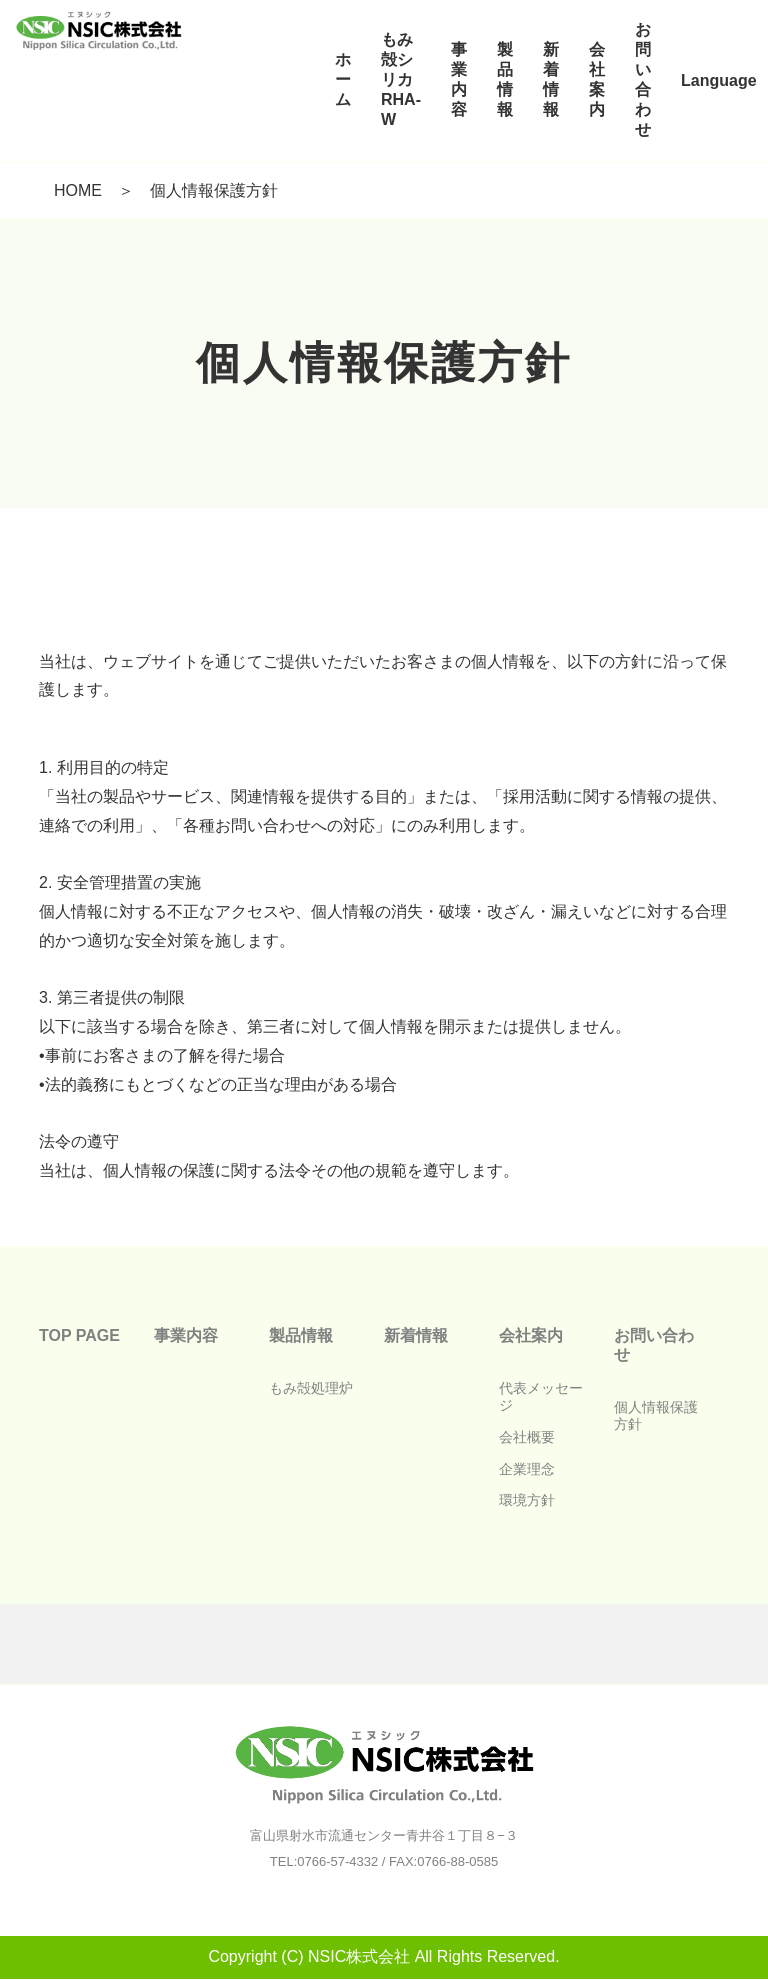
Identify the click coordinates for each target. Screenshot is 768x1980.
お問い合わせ (654, 1345)
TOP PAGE (79, 1335)
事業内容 (186, 1335)
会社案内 (531, 1335)
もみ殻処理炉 (311, 1388)
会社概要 (527, 1437)
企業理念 (527, 1469)
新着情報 (416, 1335)
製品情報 (301, 1335)
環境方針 (527, 1500)
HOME (78, 190)
